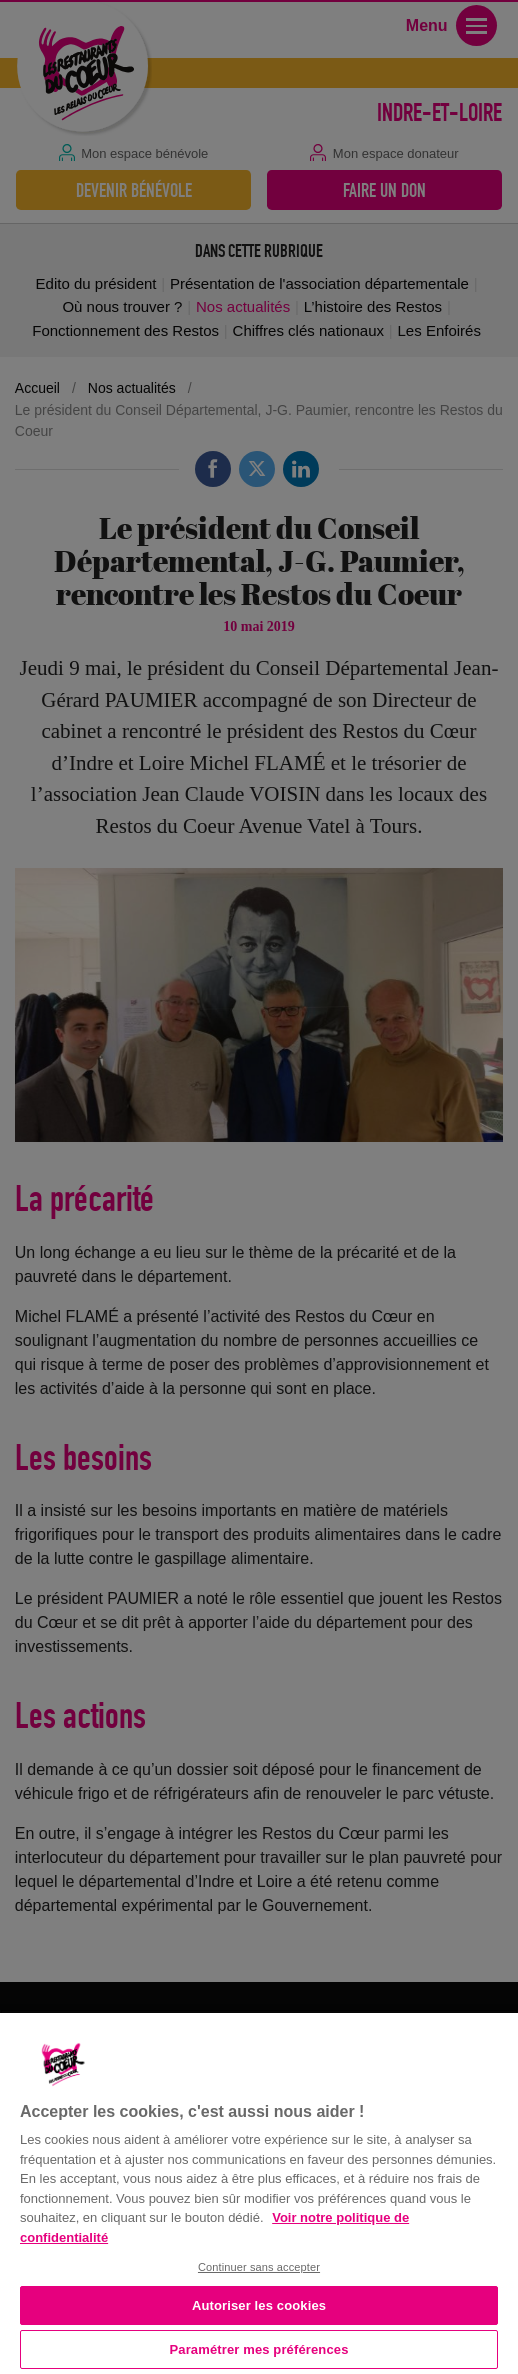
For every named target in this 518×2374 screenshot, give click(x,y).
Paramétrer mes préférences (259, 2349)
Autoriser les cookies (259, 2305)
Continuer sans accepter (259, 2267)
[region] (259, 2191)
